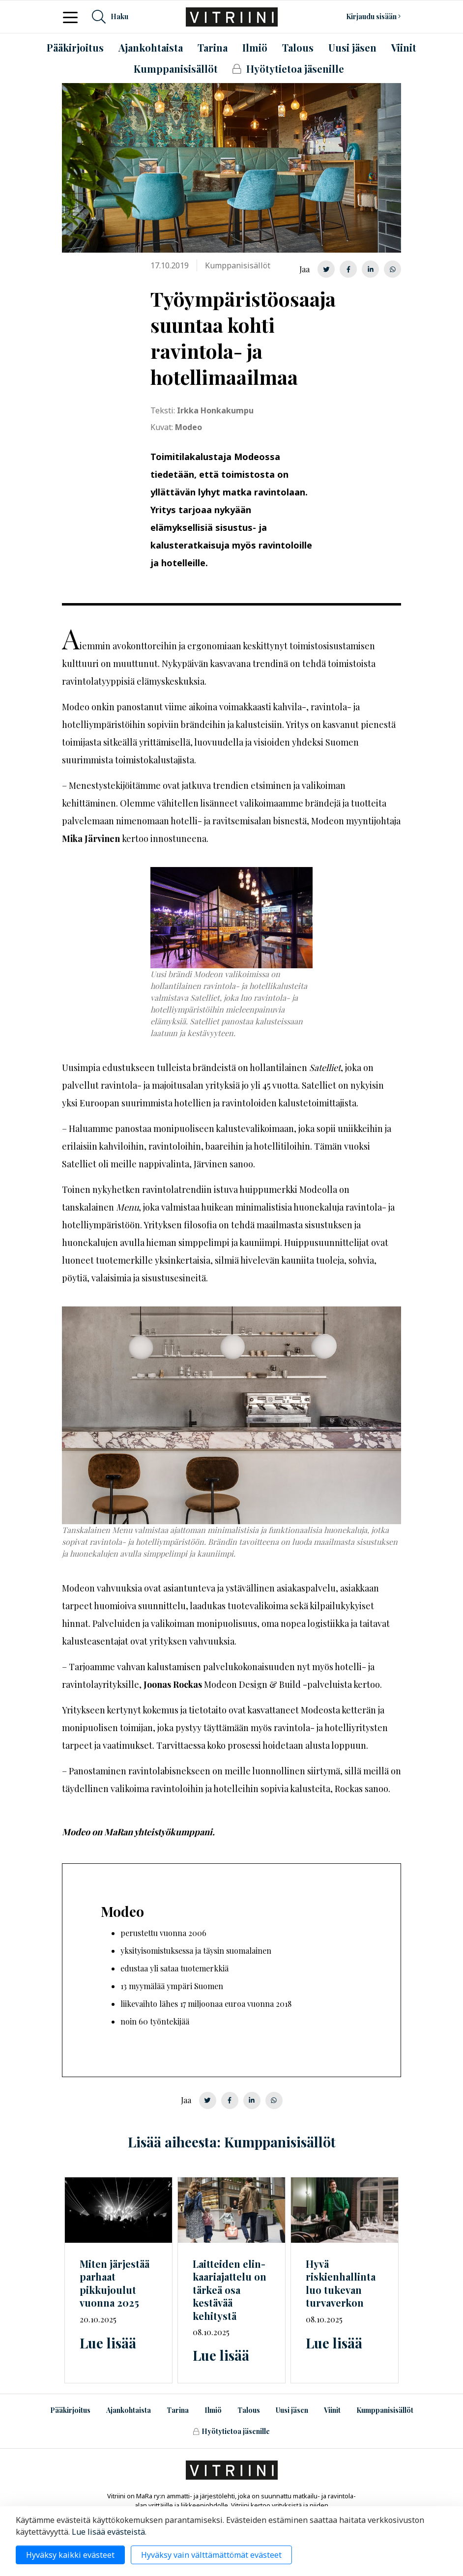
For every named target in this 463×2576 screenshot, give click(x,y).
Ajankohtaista (128, 2410)
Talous (248, 2410)
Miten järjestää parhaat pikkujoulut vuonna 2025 (114, 2283)
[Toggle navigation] (73, 16)
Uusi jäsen (292, 2410)
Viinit (332, 2410)
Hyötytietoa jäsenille (231, 2431)
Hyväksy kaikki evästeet (70, 2554)
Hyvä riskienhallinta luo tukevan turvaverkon (341, 2283)
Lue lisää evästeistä (108, 2531)
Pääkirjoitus (70, 2410)
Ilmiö (213, 2410)
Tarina (178, 2410)
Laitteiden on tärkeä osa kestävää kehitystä (229, 2289)
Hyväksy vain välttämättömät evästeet (211, 2554)
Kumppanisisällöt (384, 2410)
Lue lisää (108, 2343)
